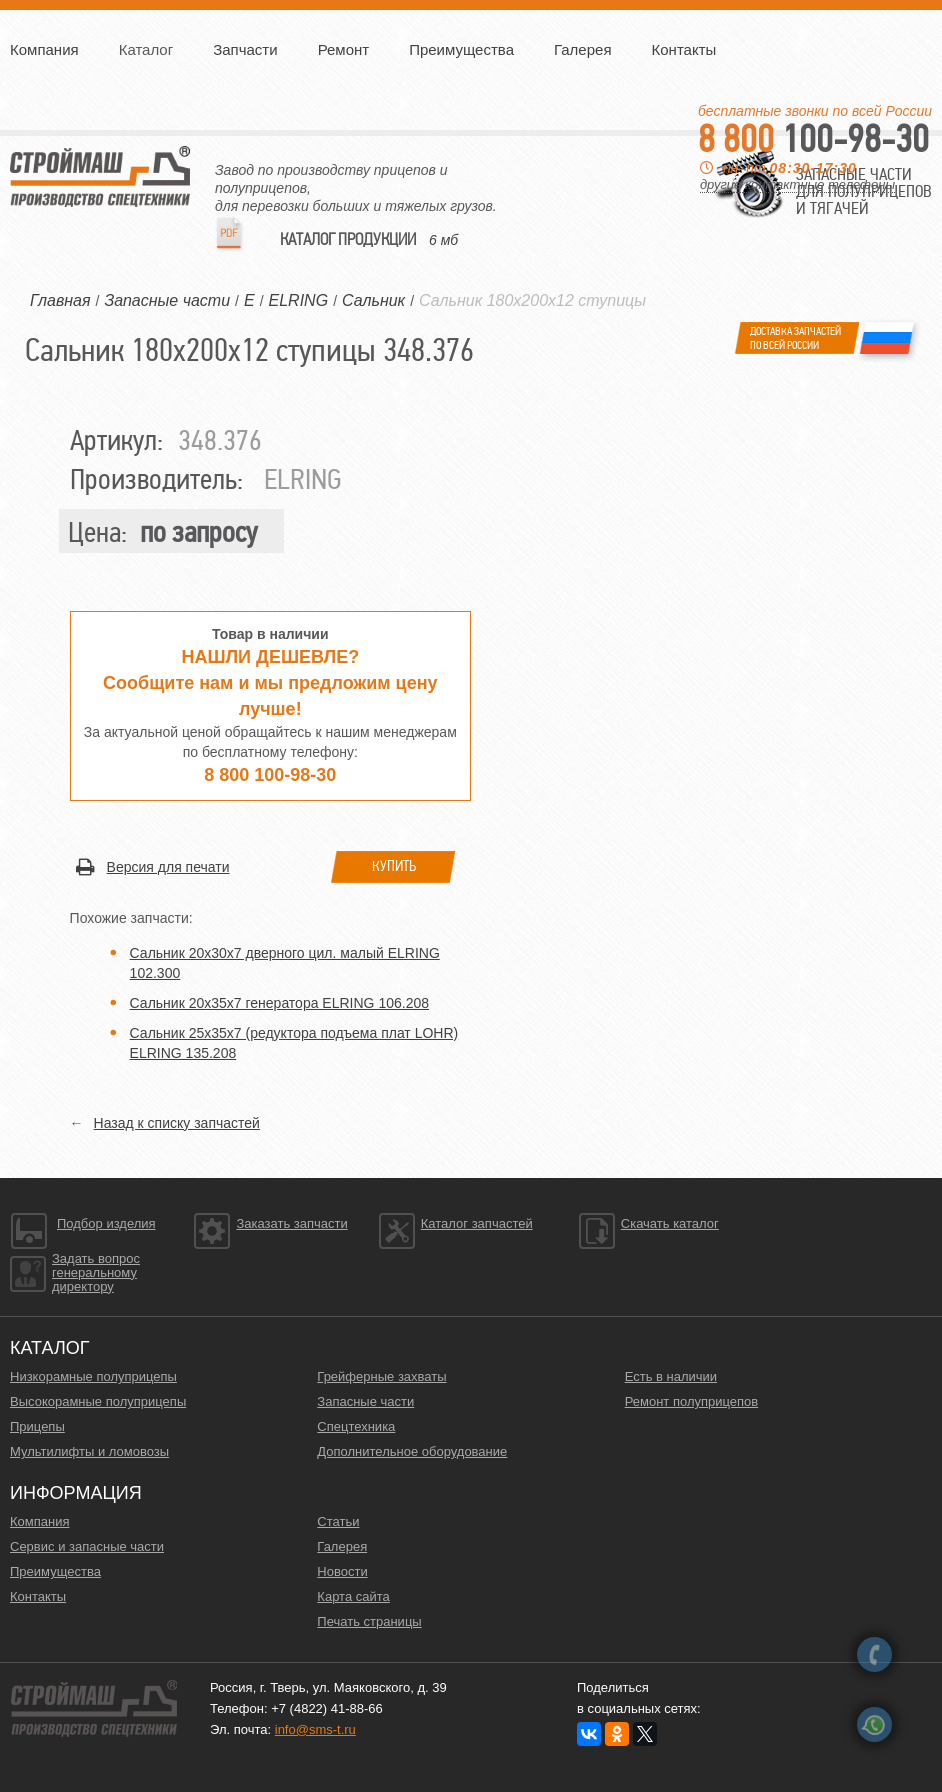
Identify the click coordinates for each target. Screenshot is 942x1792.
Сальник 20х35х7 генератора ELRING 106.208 (279, 1003)
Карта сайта (353, 1596)
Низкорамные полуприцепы (93, 1376)
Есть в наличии (671, 1376)
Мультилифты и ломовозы (89, 1451)
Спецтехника (356, 1426)
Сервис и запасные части (87, 1546)
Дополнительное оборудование (412, 1451)
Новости (342, 1571)
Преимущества (461, 49)
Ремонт (344, 49)
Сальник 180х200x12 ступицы (532, 300)
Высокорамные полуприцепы (98, 1401)
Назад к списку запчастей (177, 1123)
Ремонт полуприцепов (692, 1401)
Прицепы (37, 1426)
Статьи (338, 1521)
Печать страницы (369, 1621)
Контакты (684, 49)
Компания (44, 49)
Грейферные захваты (381, 1376)
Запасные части (365, 1401)
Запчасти (245, 49)
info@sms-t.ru (315, 1729)
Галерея (583, 49)
